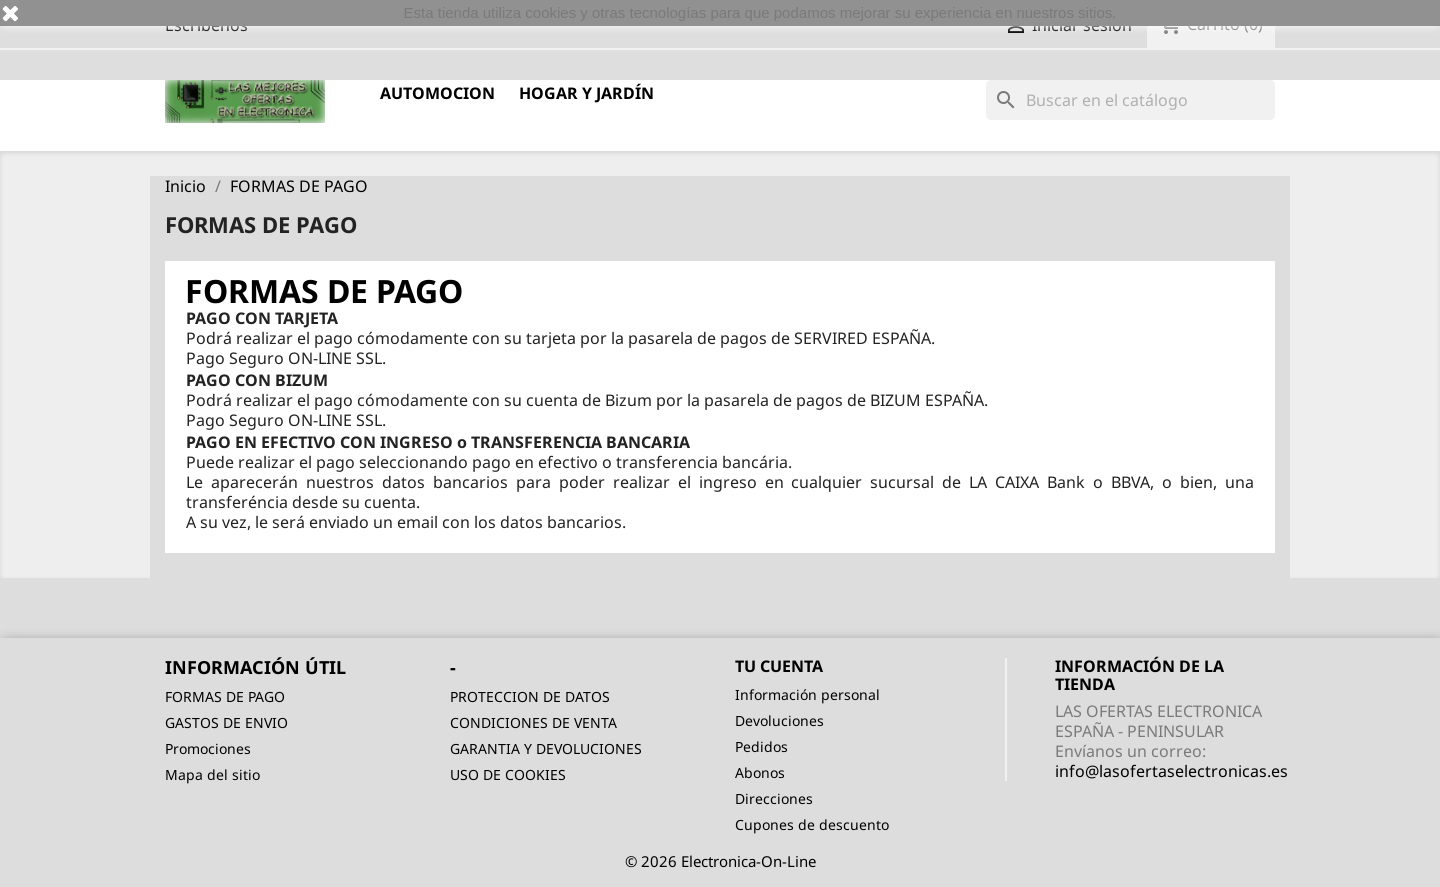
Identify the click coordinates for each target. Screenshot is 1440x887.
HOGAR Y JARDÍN (586, 93)
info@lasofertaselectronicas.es (1171, 771)
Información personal (807, 694)
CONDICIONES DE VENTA (533, 722)
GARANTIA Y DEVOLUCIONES (546, 748)
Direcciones (774, 798)
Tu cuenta (779, 666)
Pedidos (761, 746)
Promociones (208, 748)
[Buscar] (1130, 100)
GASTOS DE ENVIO (226, 722)
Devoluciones (779, 720)
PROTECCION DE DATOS (530, 696)
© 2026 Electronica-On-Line (720, 861)
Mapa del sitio (212, 774)
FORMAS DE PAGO (225, 696)
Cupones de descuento (812, 824)
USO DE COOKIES (508, 774)
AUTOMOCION (437, 93)
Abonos (760, 772)
